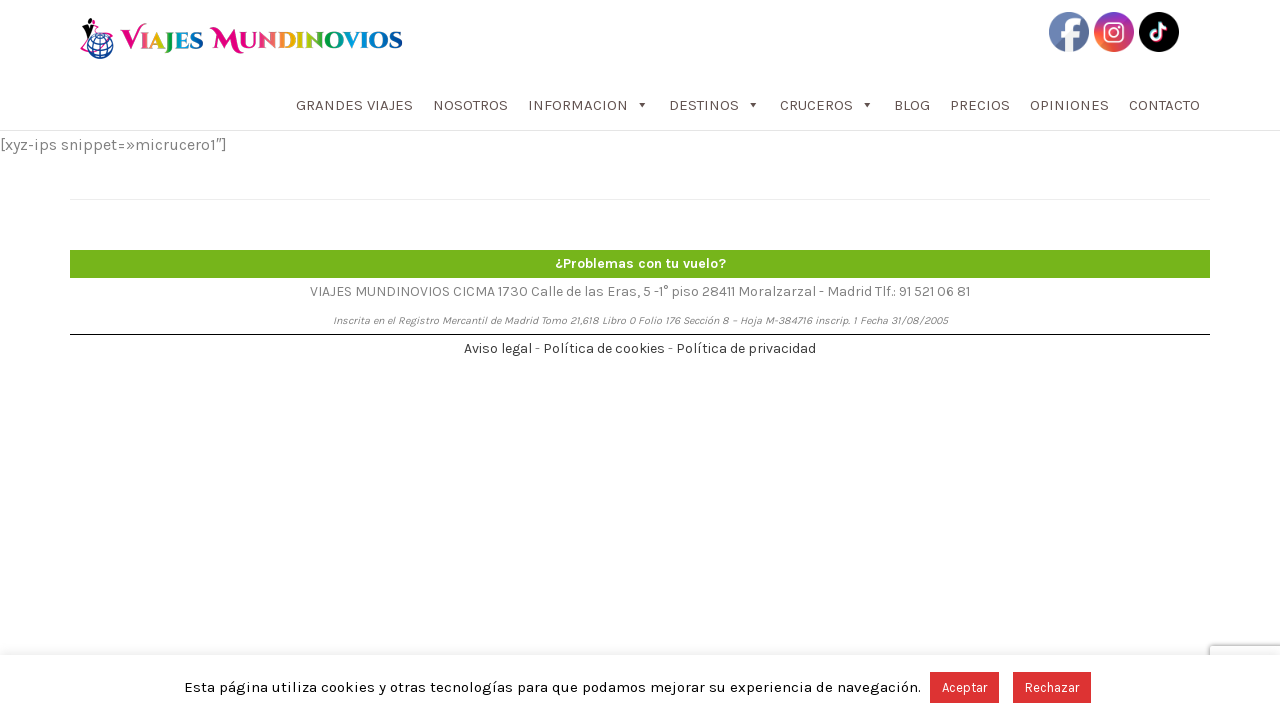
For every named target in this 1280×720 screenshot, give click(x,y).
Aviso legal (498, 348)
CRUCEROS (827, 105)
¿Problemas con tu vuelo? (640, 263)
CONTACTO (1164, 105)
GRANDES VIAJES (354, 105)
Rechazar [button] (1052, 687)
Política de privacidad (746, 348)
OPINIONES (1069, 105)
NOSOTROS (470, 105)
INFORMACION (588, 105)
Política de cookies (604, 348)
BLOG (912, 105)
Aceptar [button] (964, 687)
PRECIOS (980, 105)
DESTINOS (714, 105)
